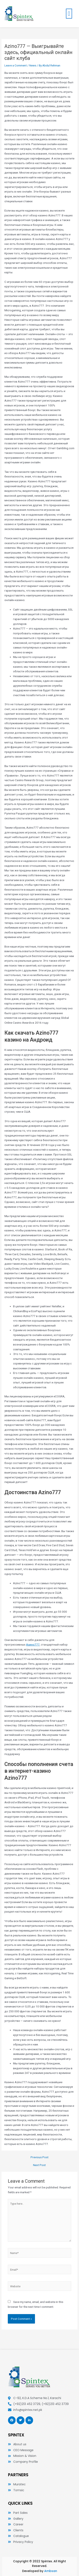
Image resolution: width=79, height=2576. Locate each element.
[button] (69, 14)
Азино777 (33, 1644)
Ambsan (50, 2571)
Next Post (39, 2165)
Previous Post (39, 2157)
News (32, 65)
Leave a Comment (15, 65)
